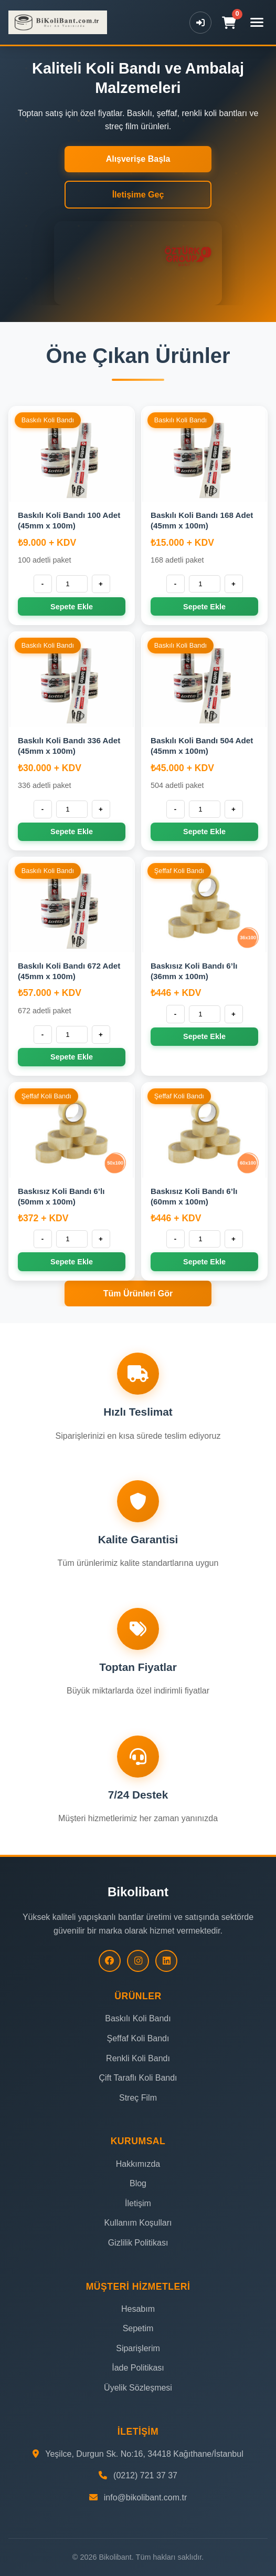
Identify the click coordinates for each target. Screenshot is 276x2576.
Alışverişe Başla (138, 158)
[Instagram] (138, 1961)
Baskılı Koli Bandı (138, 2018)
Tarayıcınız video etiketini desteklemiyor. (138, 263)
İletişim (138, 2203)
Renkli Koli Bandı (138, 2058)
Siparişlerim (138, 2348)
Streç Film (138, 2097)
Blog (138, 2183)
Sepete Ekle (71, 607)
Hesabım (138, 2308)
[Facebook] (110, 1961)
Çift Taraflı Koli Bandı (138, 2077)
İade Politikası (138, 2367)
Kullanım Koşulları (138, 2222)
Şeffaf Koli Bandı (138, 2038)
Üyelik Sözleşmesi (138, 2387)
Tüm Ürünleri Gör (138, 1293)
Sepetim (138, 2328)
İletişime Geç (138, 194)
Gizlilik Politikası (138, 2242)
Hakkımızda (138, 2163)
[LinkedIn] (166, 1961)
